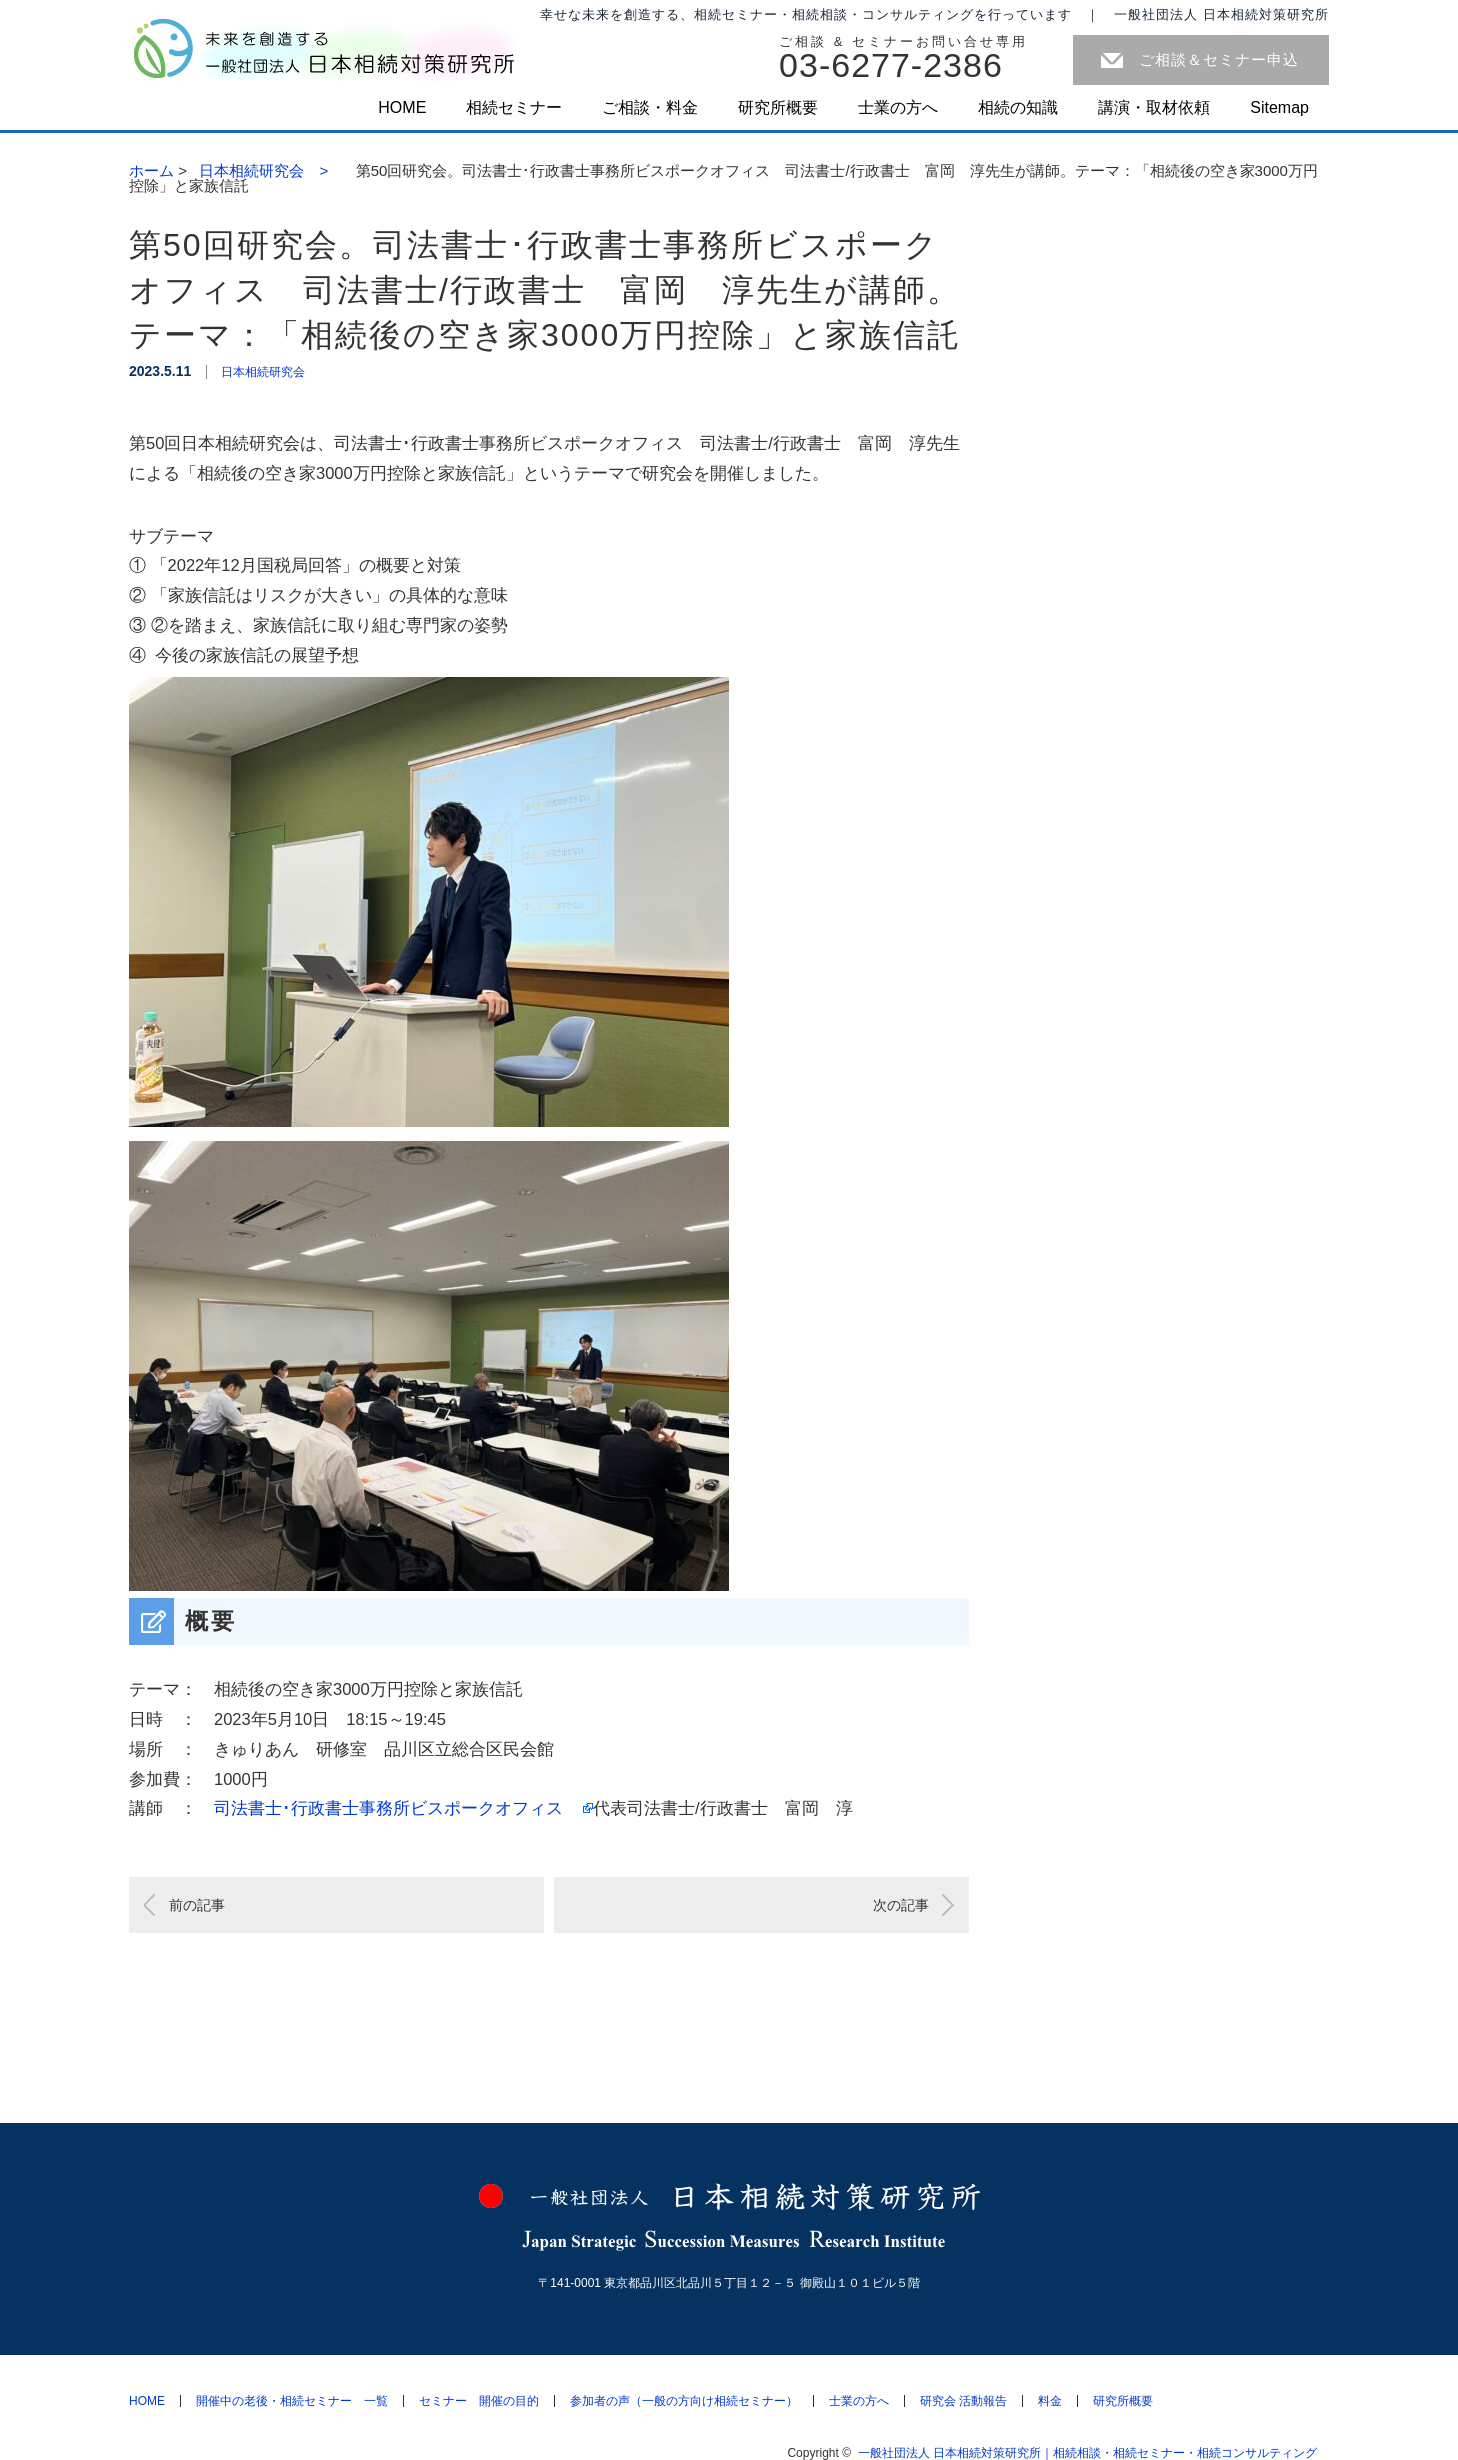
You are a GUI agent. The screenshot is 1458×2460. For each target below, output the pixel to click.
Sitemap (1279, 107)
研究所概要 (778, 107)
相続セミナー (514, 107)
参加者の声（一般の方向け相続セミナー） (684, 2401)
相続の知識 (1018, 107)
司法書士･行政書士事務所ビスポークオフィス (397, 1808)
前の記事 (197, 1905)
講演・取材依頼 (1154, 107)
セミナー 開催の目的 (479, 2401)
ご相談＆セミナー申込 (1219, 59)
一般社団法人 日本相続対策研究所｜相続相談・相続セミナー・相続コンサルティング (1093, 2453)
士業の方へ (898, 107)
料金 (1050, 2401)
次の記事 (901, 1905)
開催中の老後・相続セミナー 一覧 (292, 2401)
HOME (402, 107)
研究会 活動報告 (963, 2401)
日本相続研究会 (263, 372)
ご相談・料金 (650, 107)
